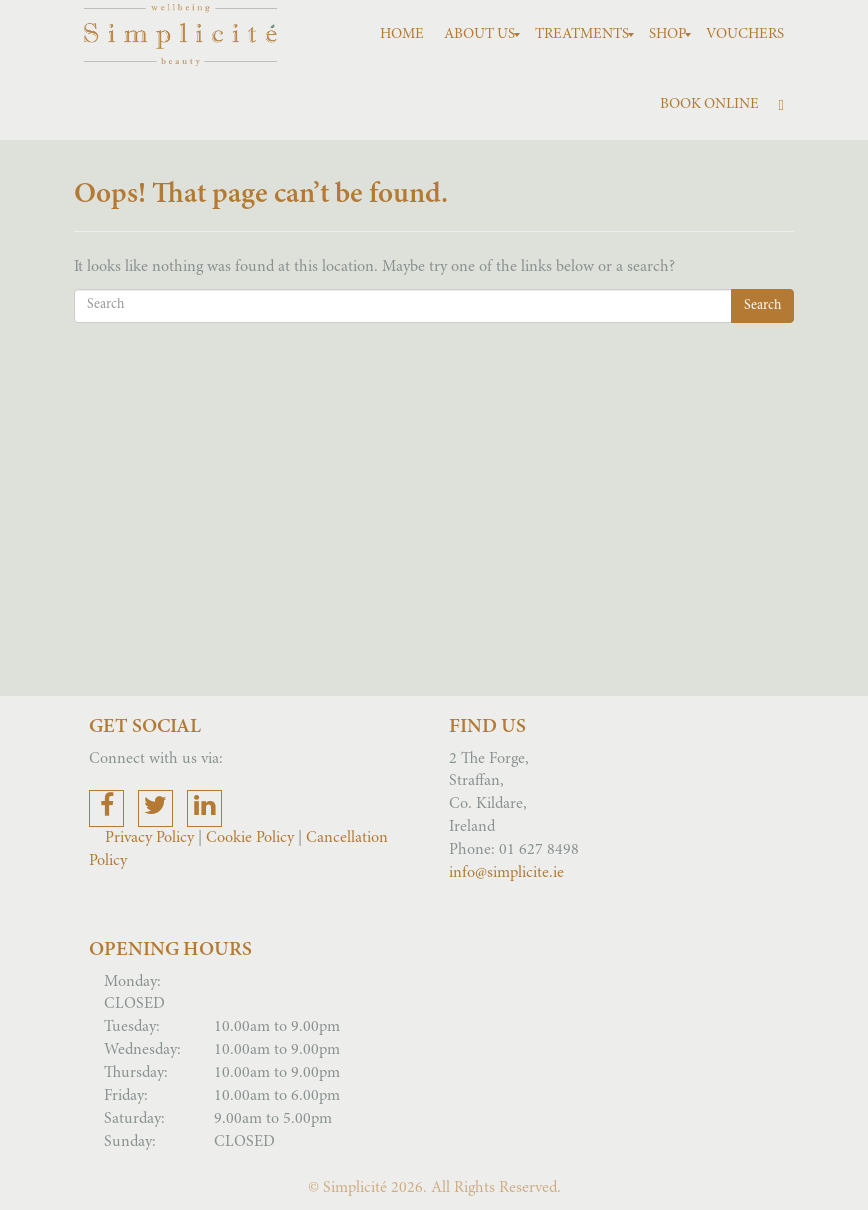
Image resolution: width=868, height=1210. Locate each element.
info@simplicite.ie (506, 873)
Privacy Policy (151, 838)
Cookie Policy (250, 838)
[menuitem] (402, 35)
